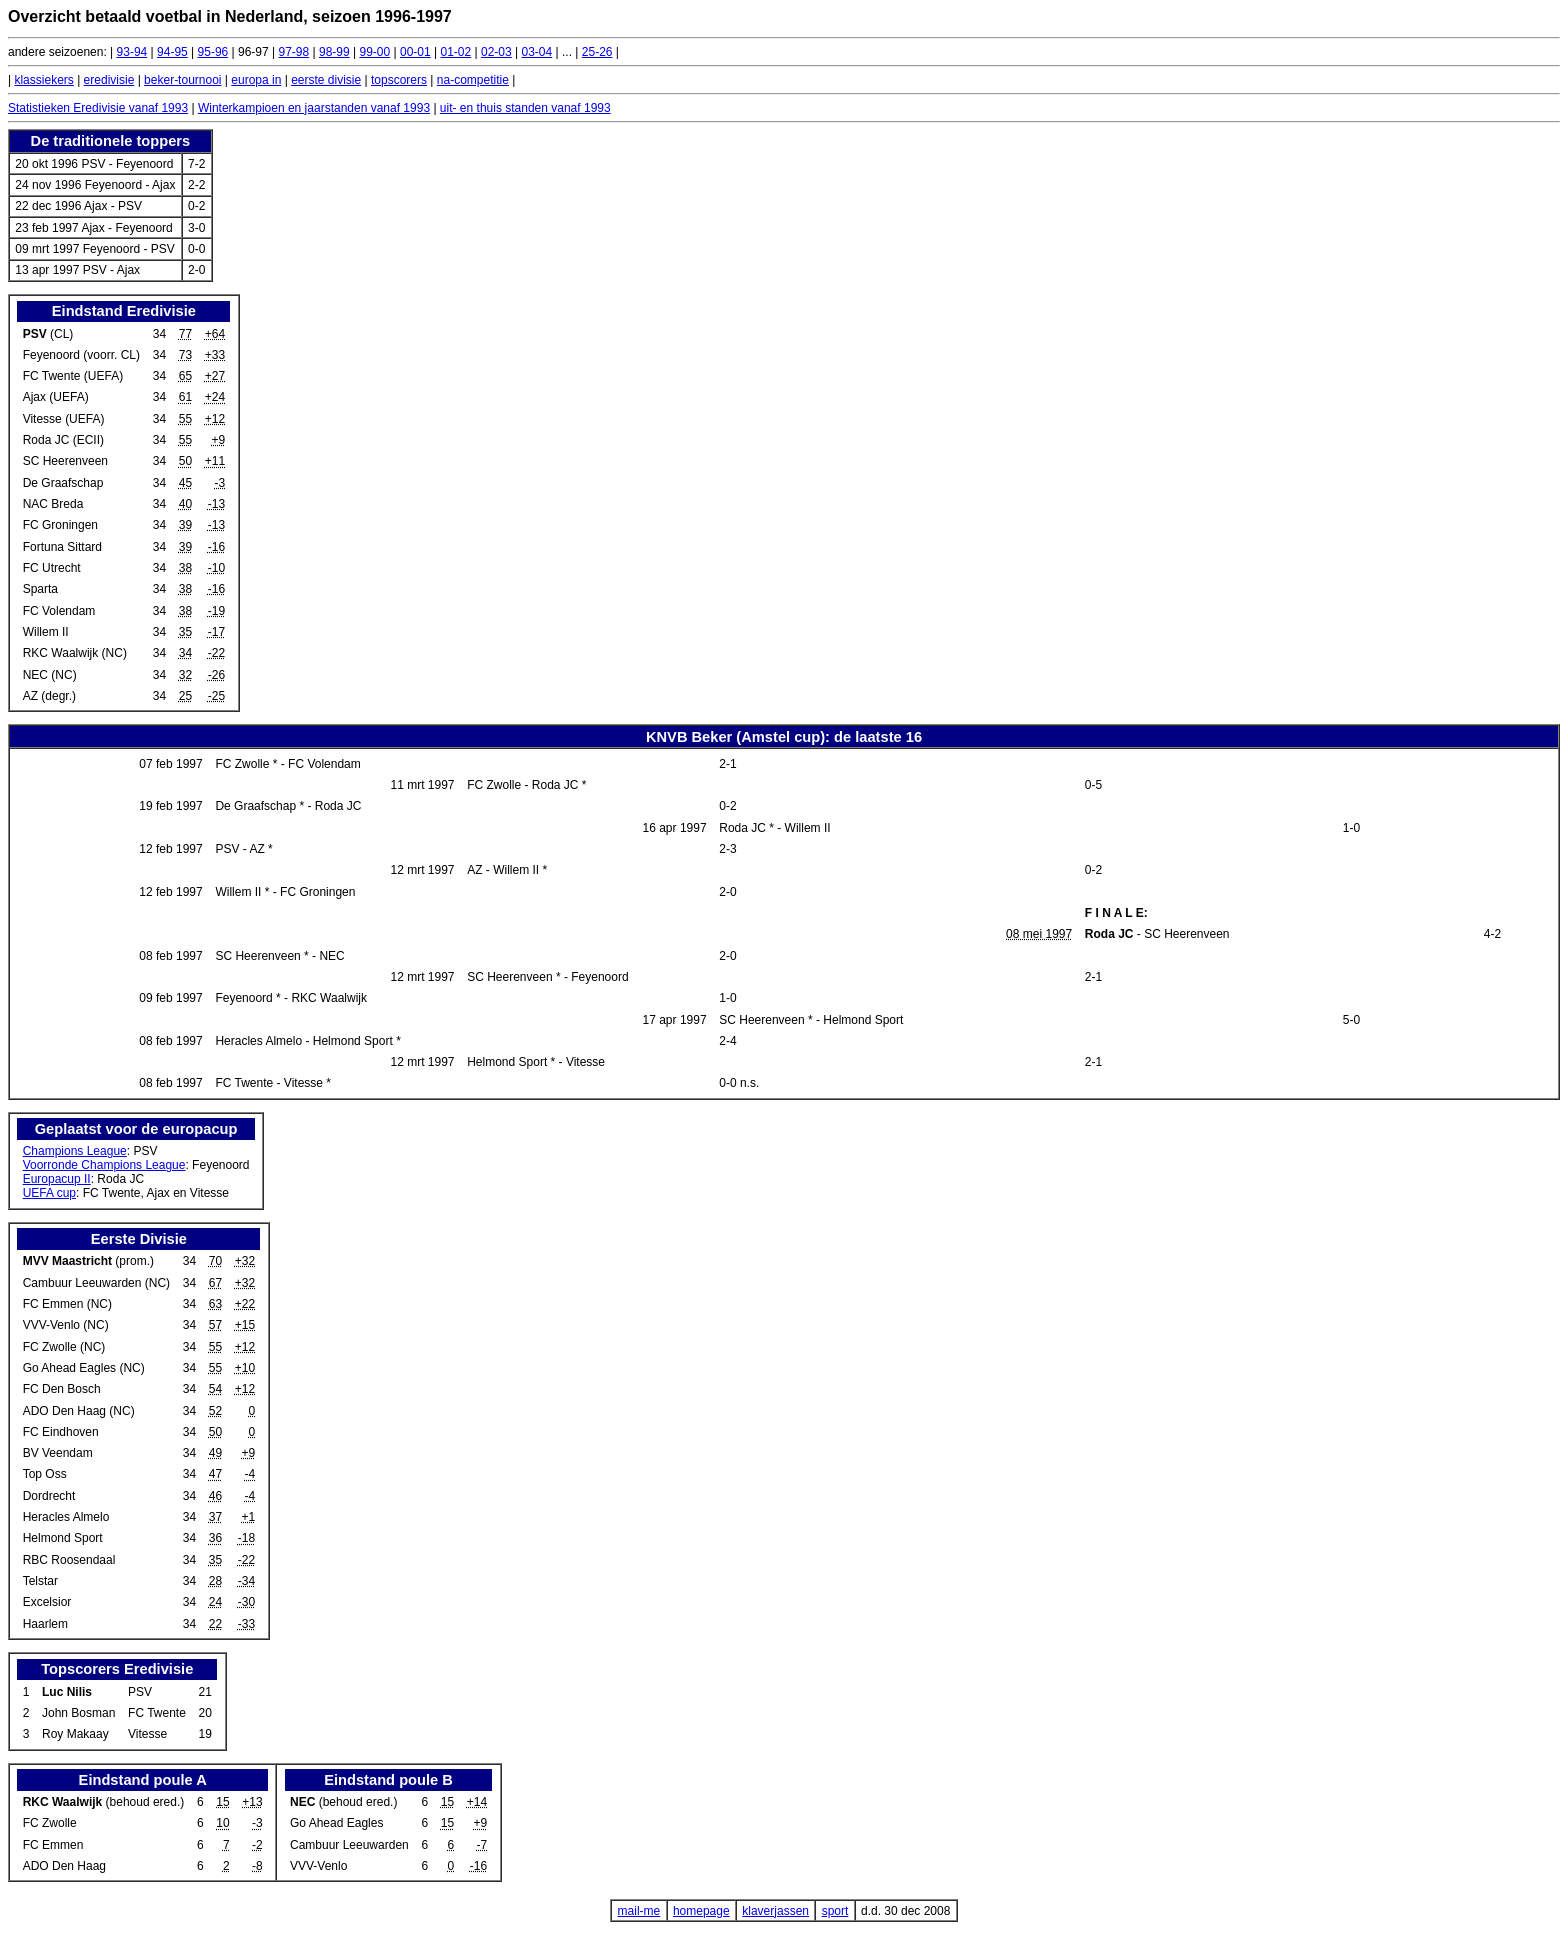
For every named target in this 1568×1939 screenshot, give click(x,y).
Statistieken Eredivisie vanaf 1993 (98, 108)
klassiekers (43, 80)
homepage (701, 1911)
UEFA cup (49, 1193)
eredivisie (109, 80)
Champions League (75, 1151)
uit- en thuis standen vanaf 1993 (525, 108)
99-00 (375, 52)
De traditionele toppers (111, 141)
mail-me (639, 1911)
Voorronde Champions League (104, 1165)
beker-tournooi (182, 80)
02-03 (496, 52)
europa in (256, 80)
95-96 (213, 52)
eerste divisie (326, 80)
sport (835, 1911)
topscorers (399, 80)
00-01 (415, 52)
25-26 (597, 52)
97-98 (294, 52)
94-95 (172, 52)
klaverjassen (775, 1911)
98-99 (334, 52)
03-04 (537, 52)
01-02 (456, 52)
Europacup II (57, 1179)
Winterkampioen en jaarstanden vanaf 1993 (314, 108)
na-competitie (473, 80)
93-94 (132, 52)
